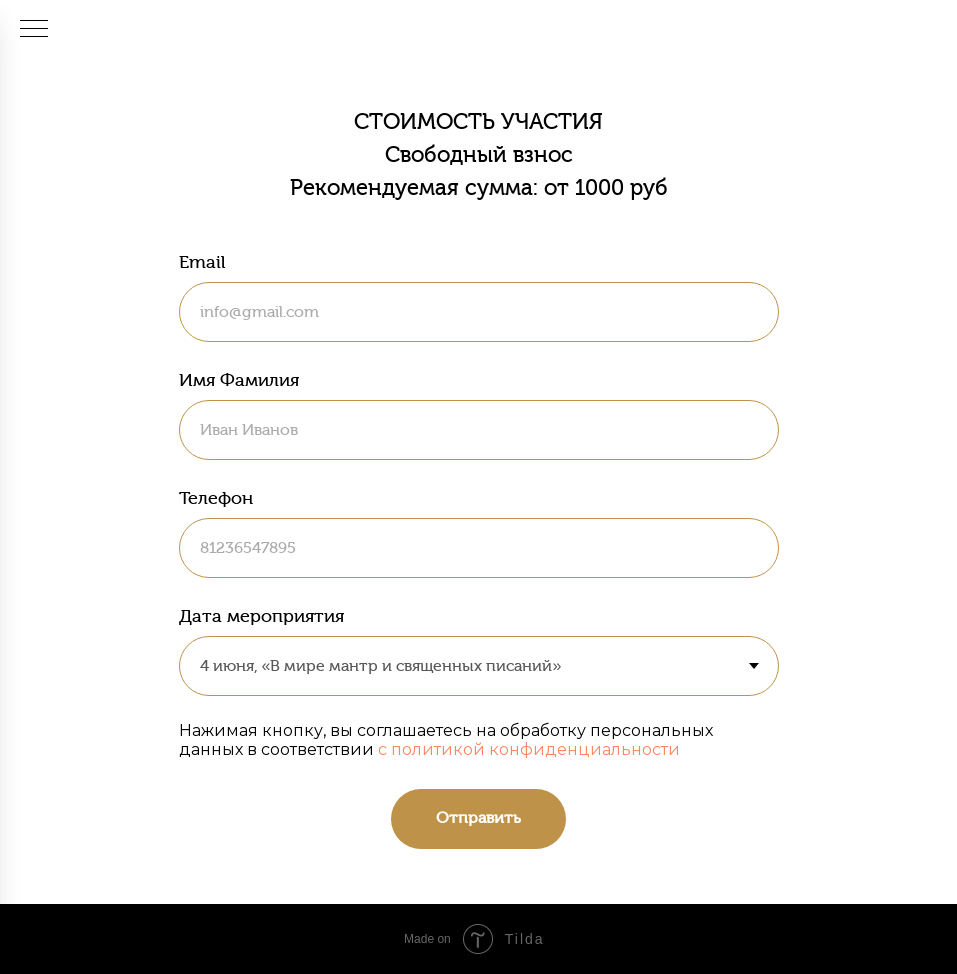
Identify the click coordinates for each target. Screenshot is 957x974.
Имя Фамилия (239, 380)
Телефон (216, 498)
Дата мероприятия (261, 616)
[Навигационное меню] (34, 30)
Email (202, 262)
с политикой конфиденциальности (529, 749)
